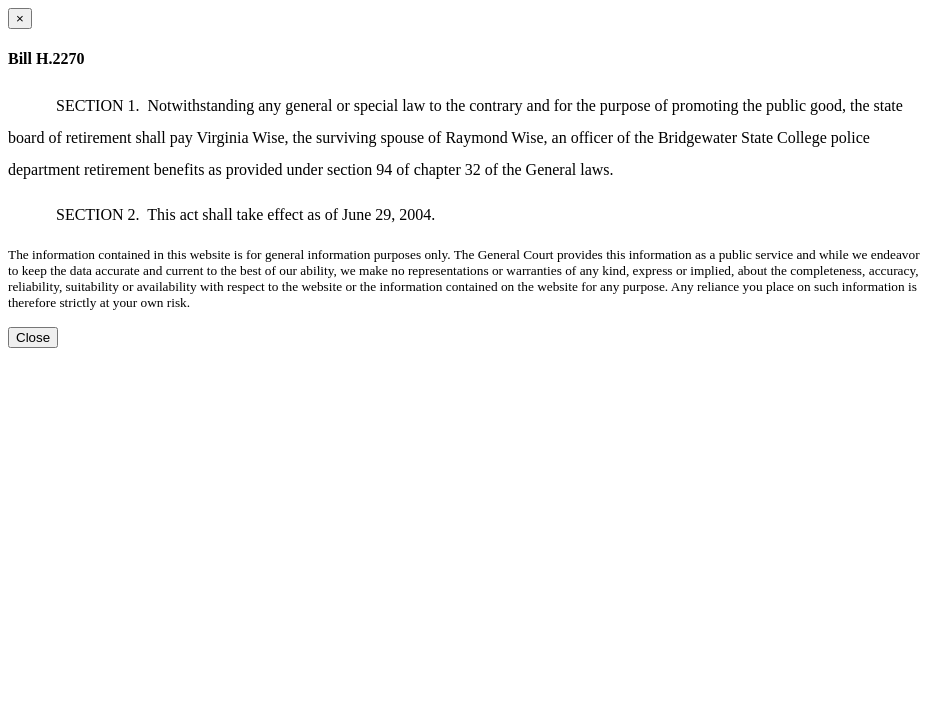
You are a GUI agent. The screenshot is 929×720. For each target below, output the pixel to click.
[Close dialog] (20, 18)
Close (33, 337)
